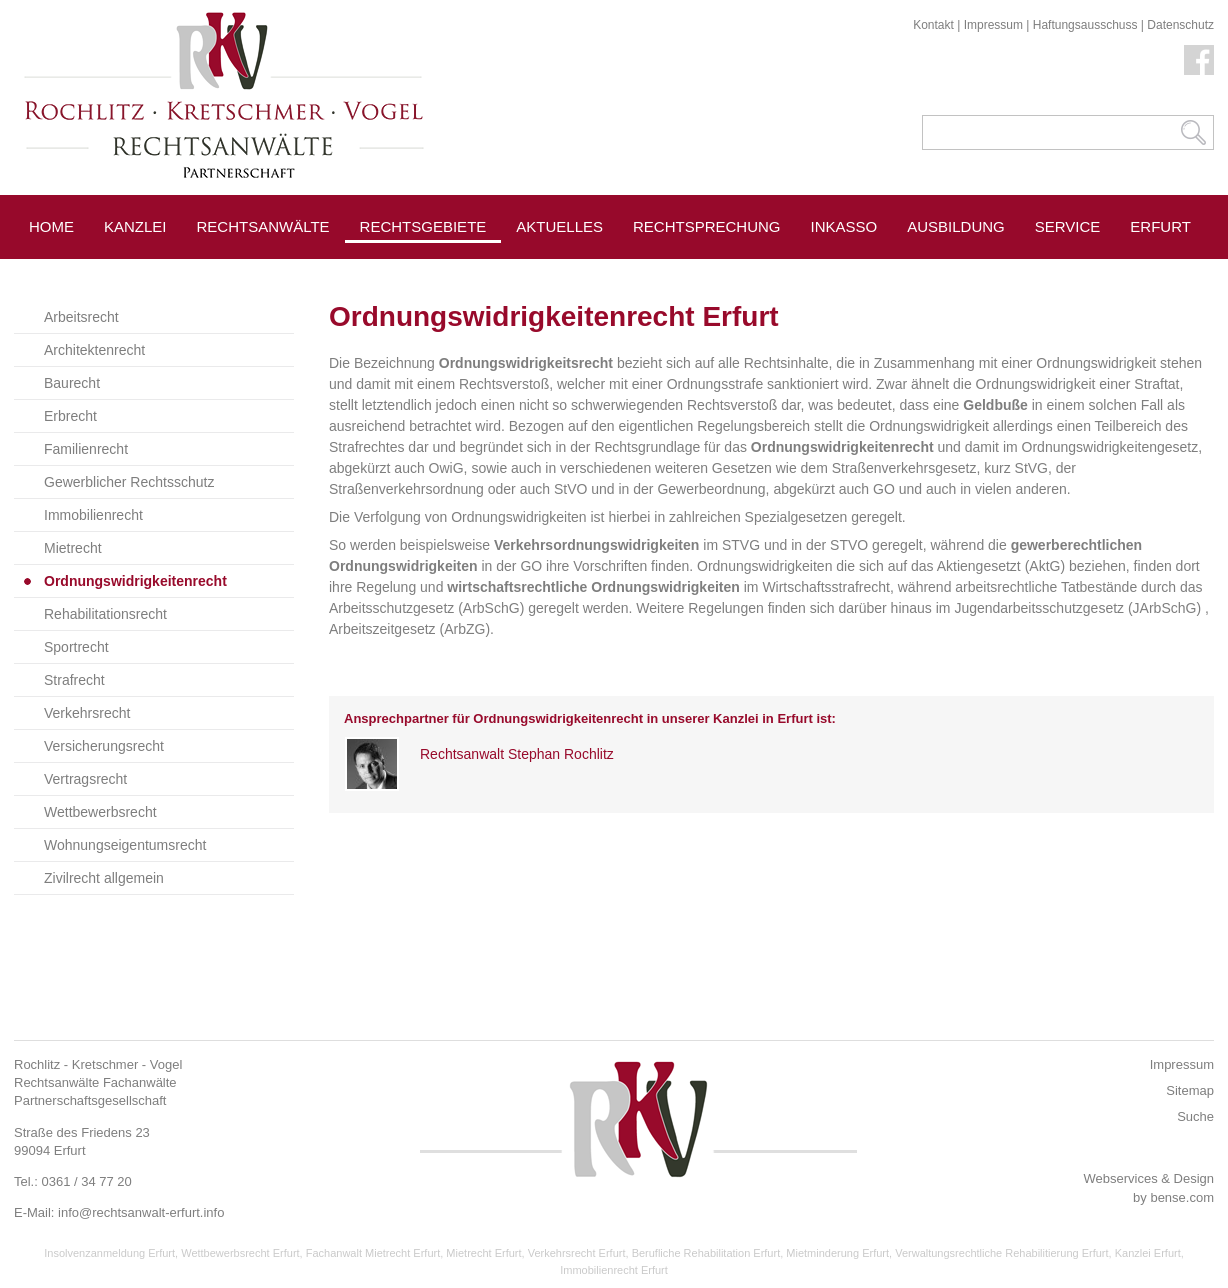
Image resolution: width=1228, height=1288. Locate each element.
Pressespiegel (578, 271)
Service (1068, 226)
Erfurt (1160, 226)
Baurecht (72, 383)
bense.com (1182, 1197)
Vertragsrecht (85, 779)
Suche (1195, 1116)
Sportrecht (76, 647)
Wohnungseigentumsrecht (125, 845)
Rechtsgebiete (423, 226)
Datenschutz (1180, 25)
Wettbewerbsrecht (100, 812)
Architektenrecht (94, 350)
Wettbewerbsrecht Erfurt (240, 1253)
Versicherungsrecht (104, 746)
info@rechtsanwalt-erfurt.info (141, 1212)
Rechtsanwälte (263, 226)
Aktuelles (559, 226)
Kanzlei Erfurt (1148, 1253)
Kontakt (933, 25)
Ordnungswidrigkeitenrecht (135, 581)
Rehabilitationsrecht (105, 614)
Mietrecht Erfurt (483, 1253)
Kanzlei (135, 226)
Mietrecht (73, 548)
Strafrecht (74, 680)
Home (51, 226)
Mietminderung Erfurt (837, 1253)
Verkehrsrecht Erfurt (577, 1253)
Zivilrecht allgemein (104, 878)
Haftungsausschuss (1085, 25)
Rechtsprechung (707, 226)
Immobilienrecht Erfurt (614, 1270)
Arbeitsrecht (81, 317)
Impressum (993, 25)
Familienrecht (86, 449)
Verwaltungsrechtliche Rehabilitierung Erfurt (1001, 1253)
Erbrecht (70, 416)
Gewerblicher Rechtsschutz (129, 482)
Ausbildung (956, 226)
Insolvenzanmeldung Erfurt (109, 1253)
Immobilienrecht (93, 515)
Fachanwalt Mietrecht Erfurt (373, 1253)
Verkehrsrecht (87, 713)
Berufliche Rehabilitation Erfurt (706, 1253)
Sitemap (1190, 1090)
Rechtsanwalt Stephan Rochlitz (517, 754)
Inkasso (844, 226)
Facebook (1199, 60)
